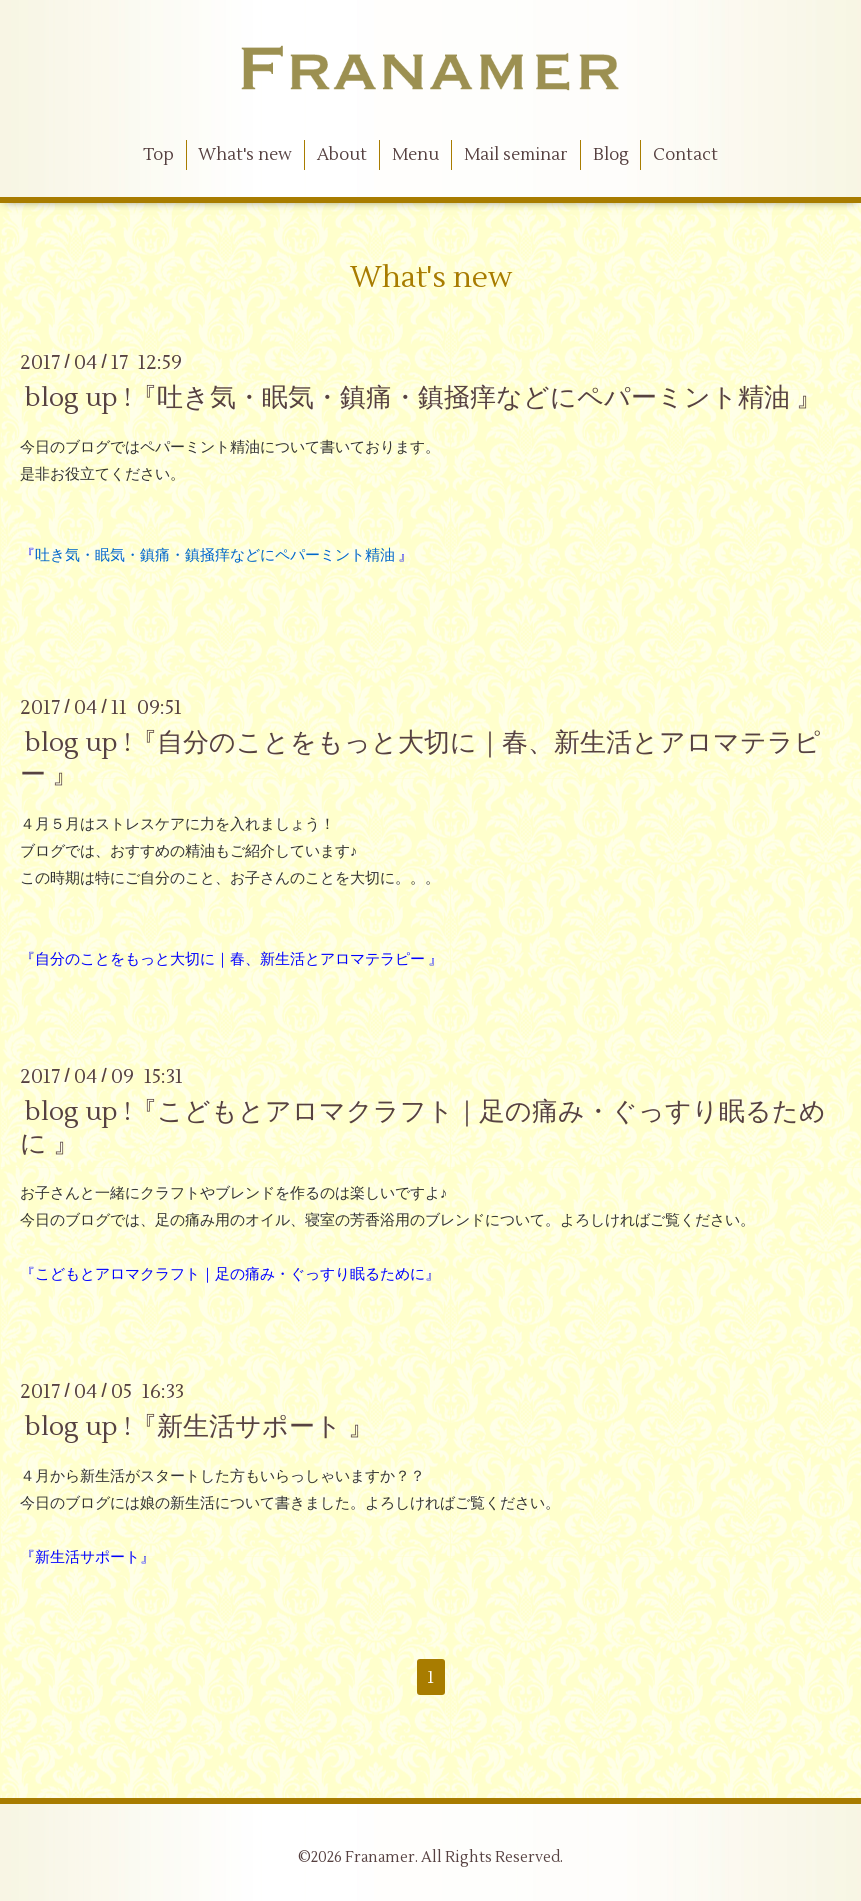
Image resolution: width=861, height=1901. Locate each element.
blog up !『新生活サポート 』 (199, 1427)
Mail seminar (516, 155)
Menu (415, 155)
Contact (685, 155)
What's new (245, 155)
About (342, 155)
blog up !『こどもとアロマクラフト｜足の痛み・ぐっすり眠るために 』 (423, 1127)
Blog (611, 155)
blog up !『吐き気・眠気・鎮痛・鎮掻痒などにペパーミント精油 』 (423, 398)
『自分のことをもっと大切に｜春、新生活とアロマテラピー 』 (231, 959)
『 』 (216, 555)
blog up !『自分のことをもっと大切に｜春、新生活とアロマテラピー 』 (420, 758)
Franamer (380, 1857)
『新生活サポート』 (87, 1557)
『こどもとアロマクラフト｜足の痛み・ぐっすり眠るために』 (230, 1274)
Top (158, 155)
